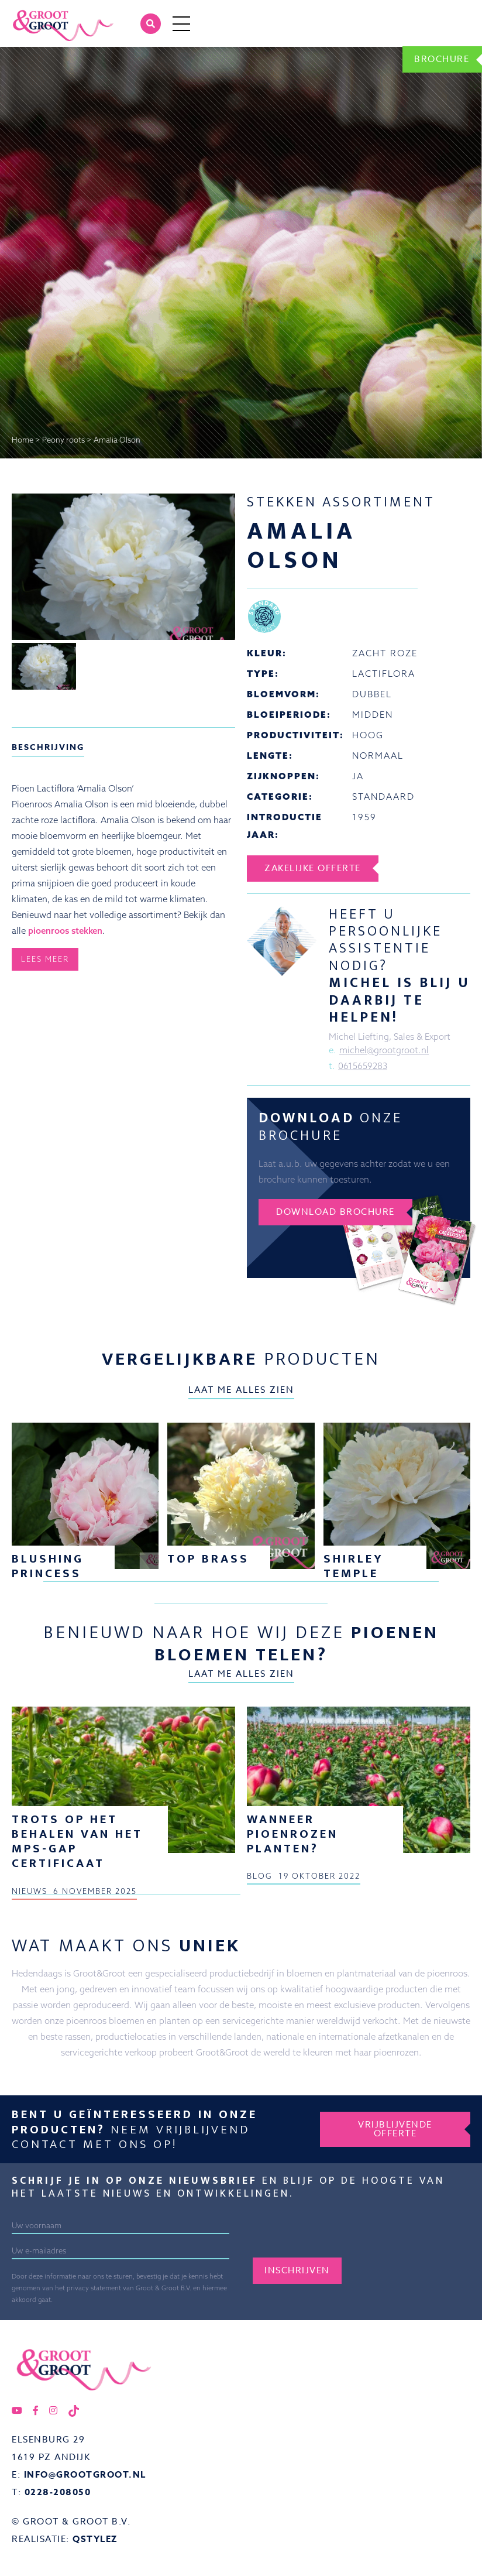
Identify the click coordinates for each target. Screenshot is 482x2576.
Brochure (441, 59)
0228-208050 (58, 2492)
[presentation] (342, 2235)
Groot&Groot (38, 13)
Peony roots (63, 439)
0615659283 (362, 1065)
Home (22, 439)
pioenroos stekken (65, 931)
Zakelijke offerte (312, 868)
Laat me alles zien (241, 1389)
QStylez (95, 2539)
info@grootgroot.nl (85, 2474)
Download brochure (335, 1211)
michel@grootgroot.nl (384, 1050)
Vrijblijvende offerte (395, 2129)
